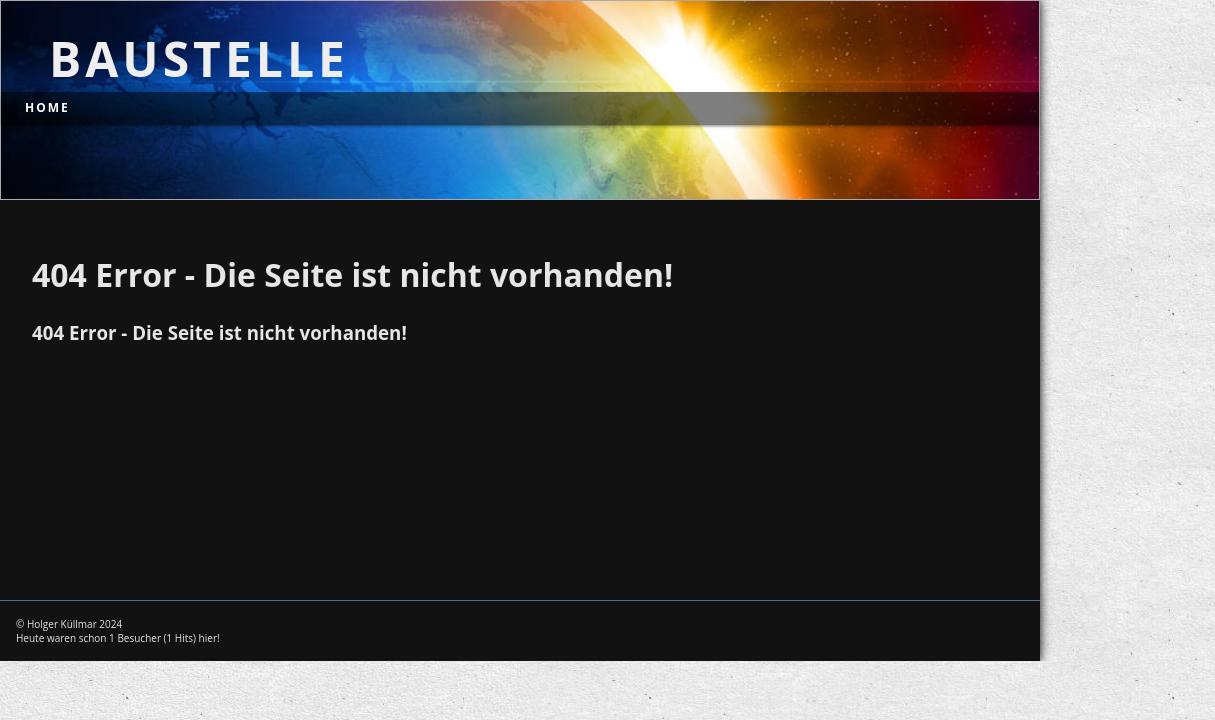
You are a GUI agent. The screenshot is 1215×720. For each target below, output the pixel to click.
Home (47, 107)
